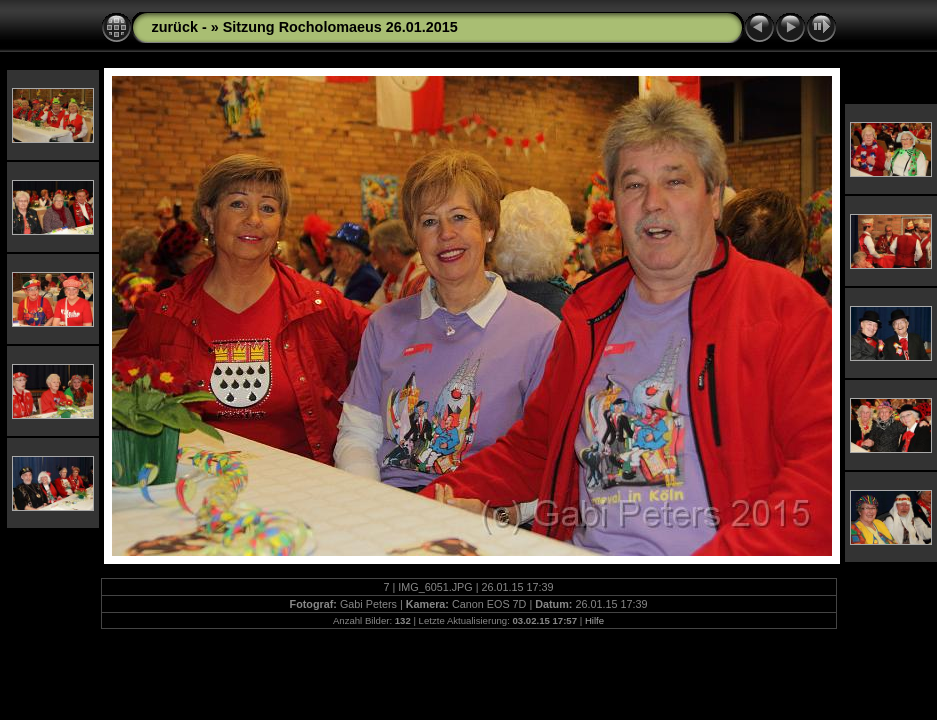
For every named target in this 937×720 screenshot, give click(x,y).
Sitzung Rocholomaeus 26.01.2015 (340, 27)
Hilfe (594, 620)
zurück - (181, 27)
